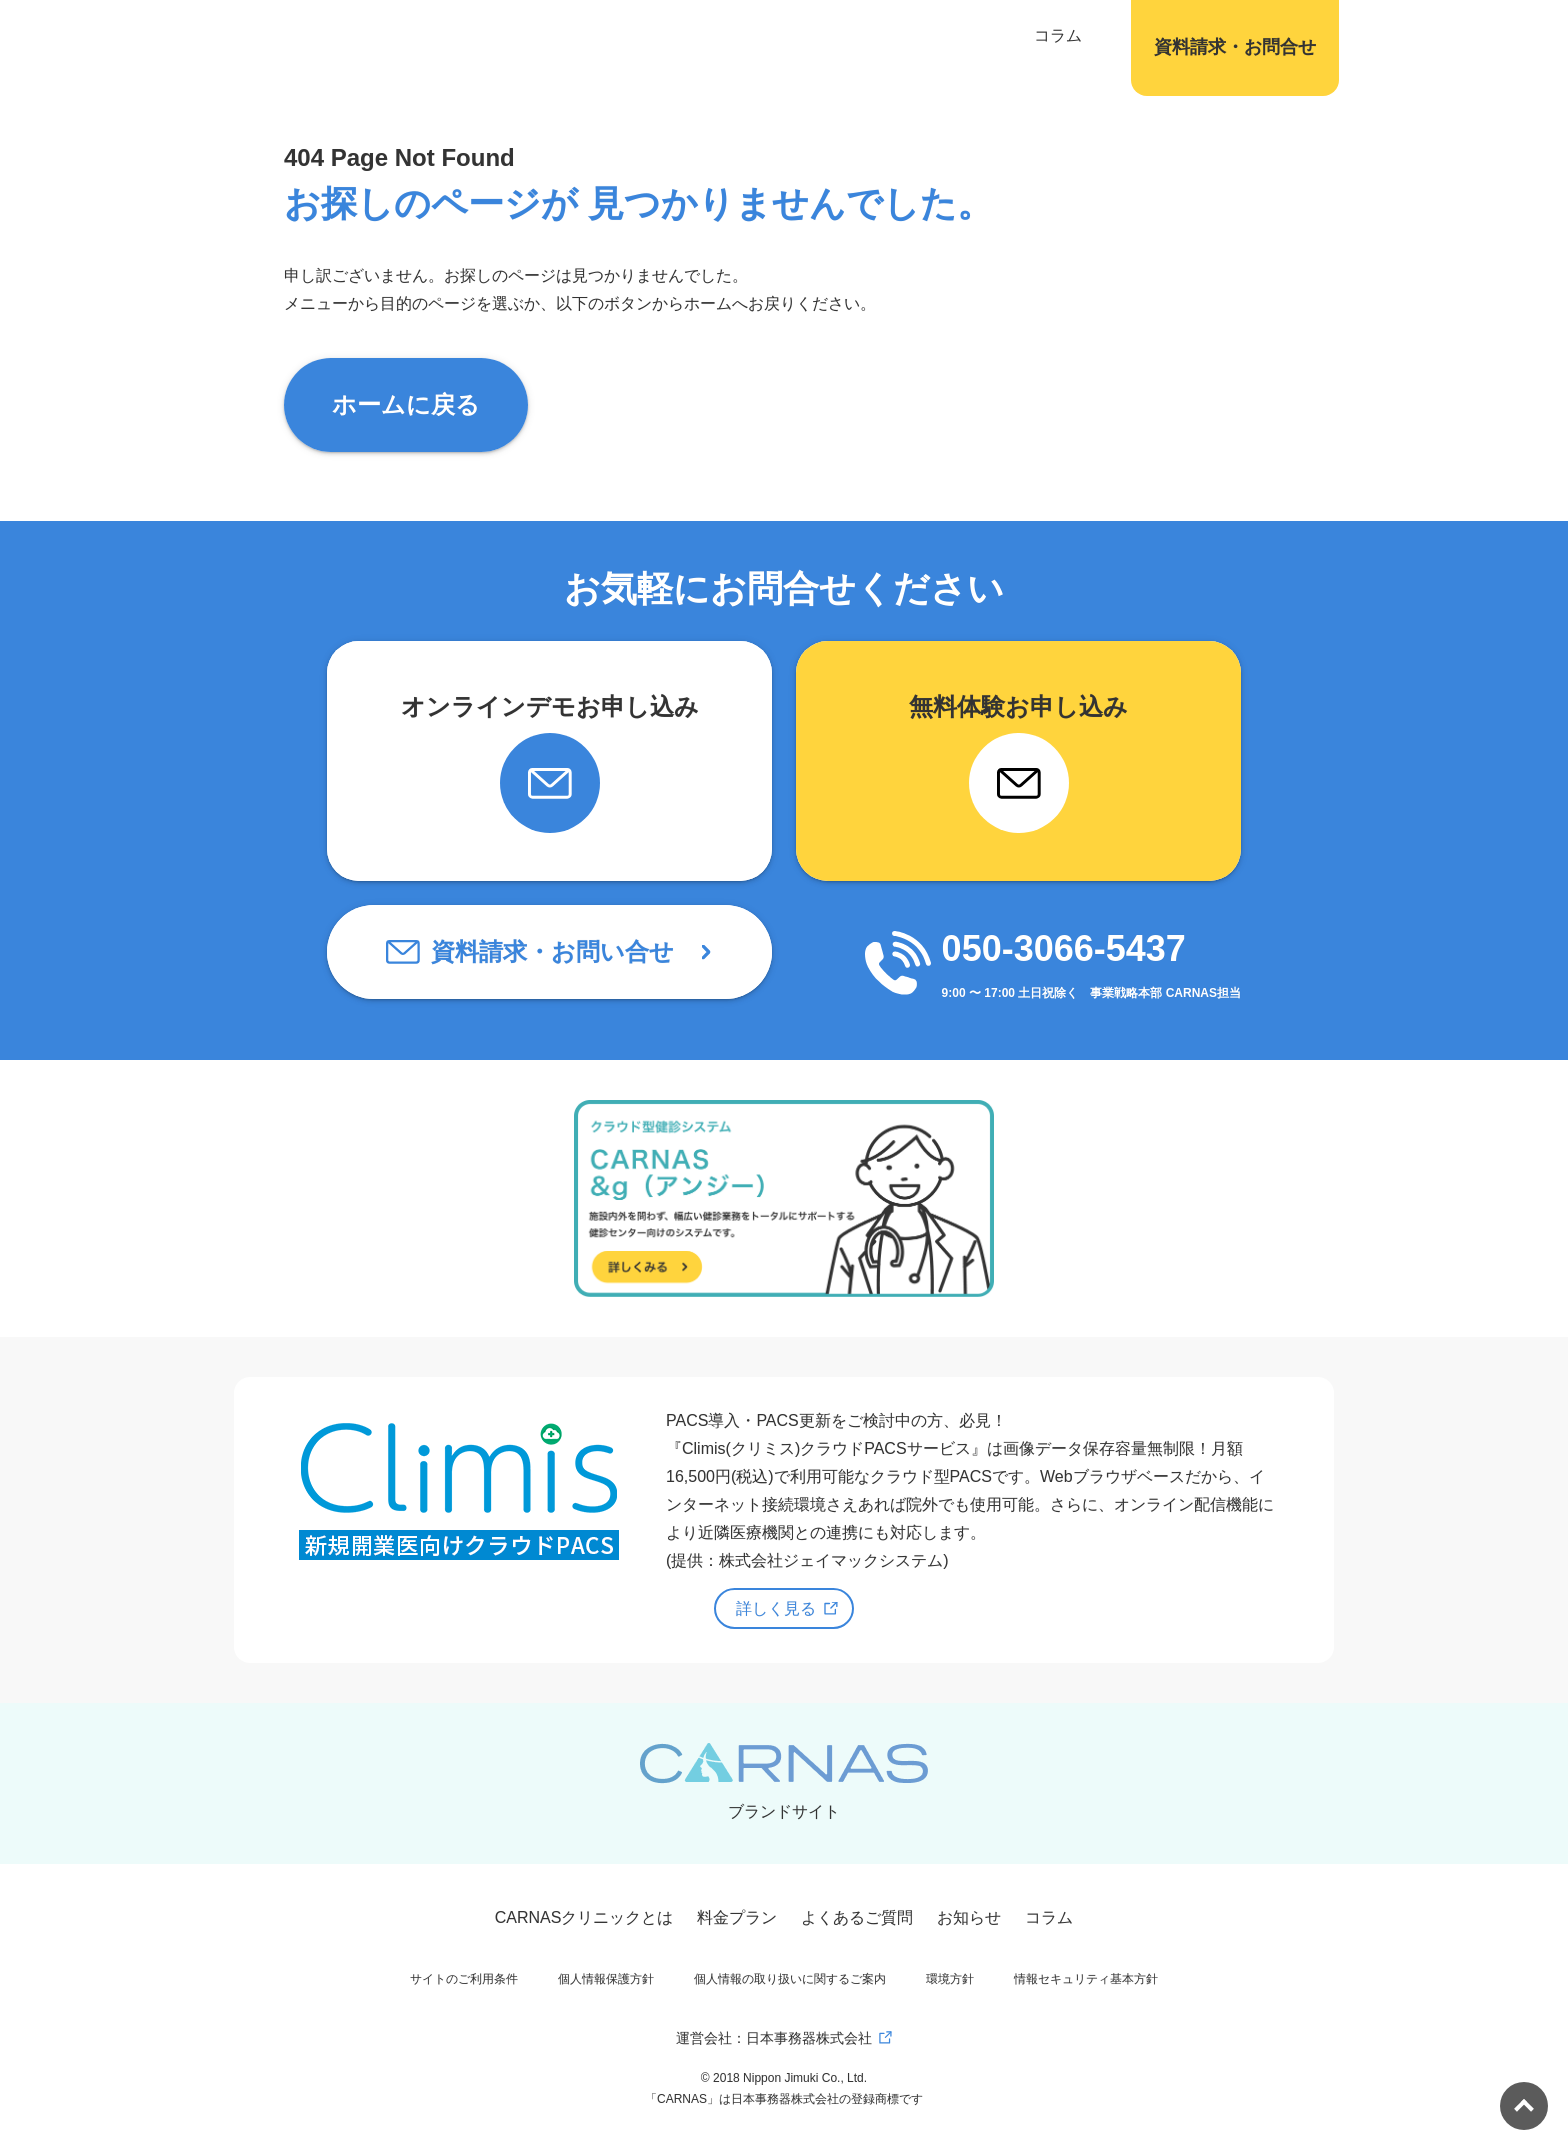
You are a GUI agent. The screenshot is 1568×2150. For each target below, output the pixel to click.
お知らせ (969, 1917)
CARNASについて (557, 35)
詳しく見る (776, 1608)
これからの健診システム (736, 35)
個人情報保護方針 (606, 1979)
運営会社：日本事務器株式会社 (774, 2038)
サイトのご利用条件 (464, 1979)
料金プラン (737, 1917)
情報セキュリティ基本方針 (1086, 1979)
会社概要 (1075, 35)
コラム (994, 35)
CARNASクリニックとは (584, 1917)
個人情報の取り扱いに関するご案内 (790, 1979)
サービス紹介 (897, 35)
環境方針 (950, 1979)
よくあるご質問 (857, 1917)
